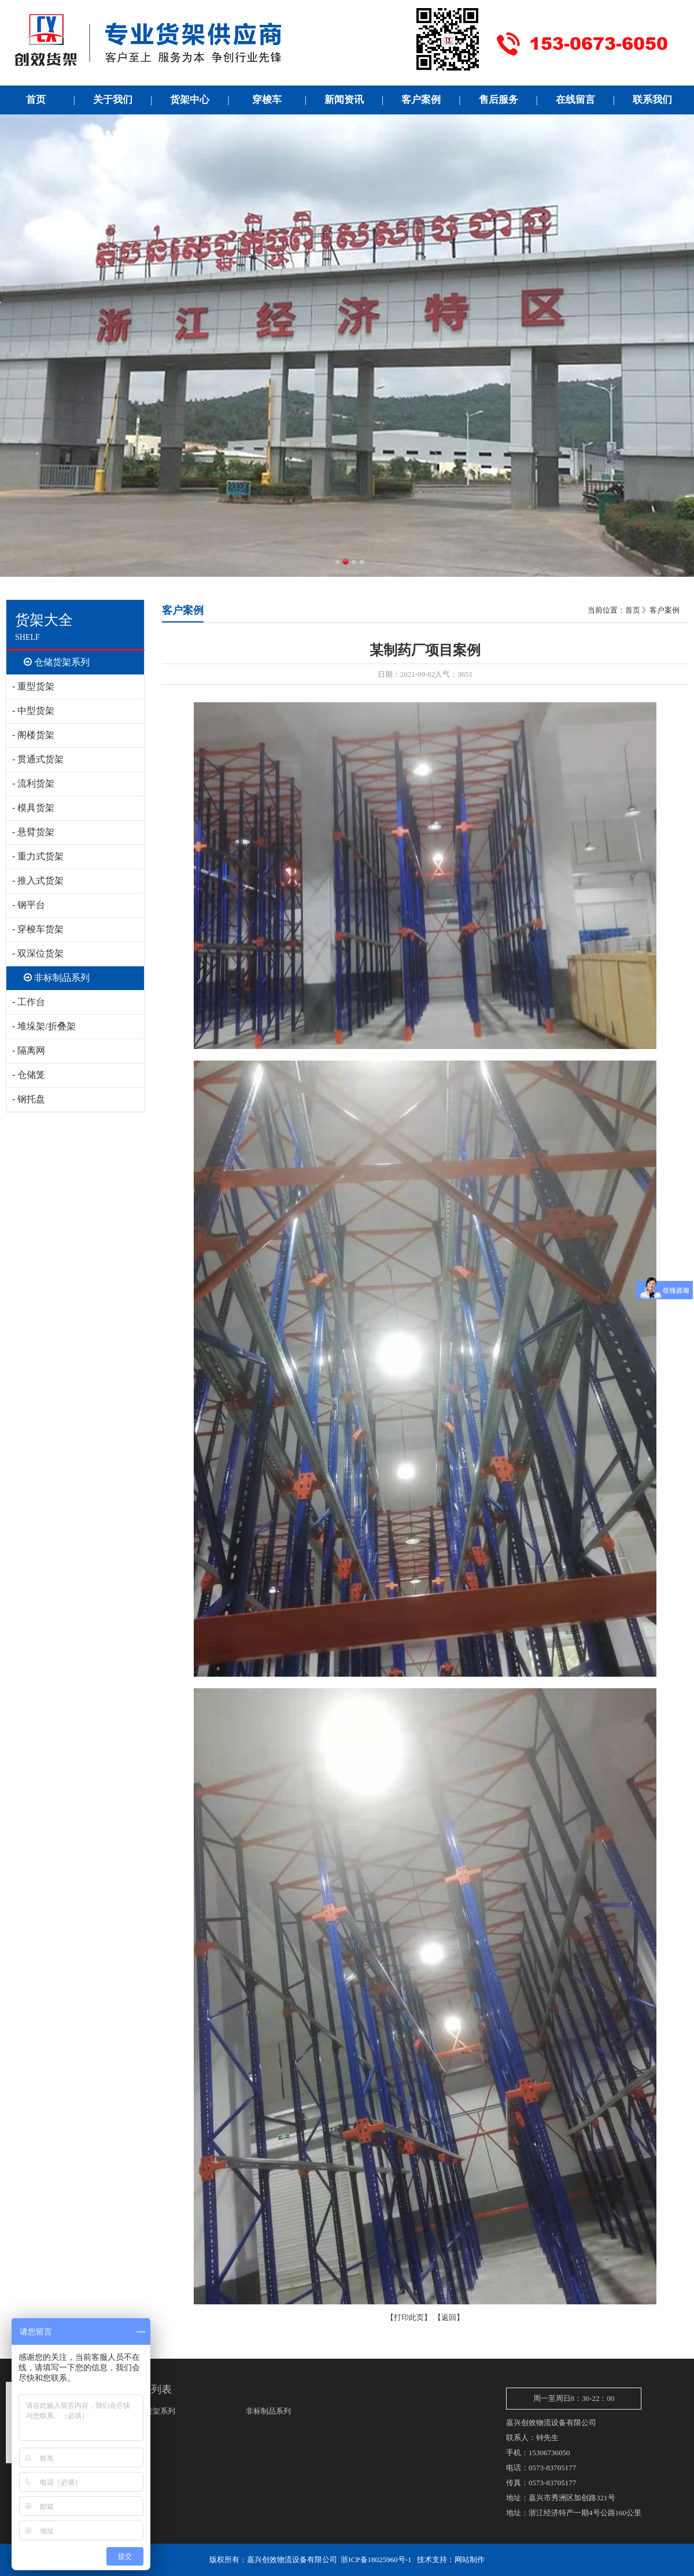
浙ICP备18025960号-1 (376, 2559)
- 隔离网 (28, 1050)
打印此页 (409, 2317)
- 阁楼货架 (33, 735)
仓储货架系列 (57, 662)
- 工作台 (28, 1002)
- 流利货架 (33, 783)
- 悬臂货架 (33, 832)
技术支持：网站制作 (451, 2559)
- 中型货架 (33, 711)
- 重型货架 (33, 686)
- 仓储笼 (28, 1075)
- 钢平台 (28, 905)
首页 (632, 610)
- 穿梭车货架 (38, 929)
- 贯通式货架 (38, 759)
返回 (448, 2317)
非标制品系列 (57, 978)
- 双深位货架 (38, 953)
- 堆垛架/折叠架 (44, 1026)
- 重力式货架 (38, 856)
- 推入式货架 (38, 880)
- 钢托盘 (28, 1099)
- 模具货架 (33, 808)
